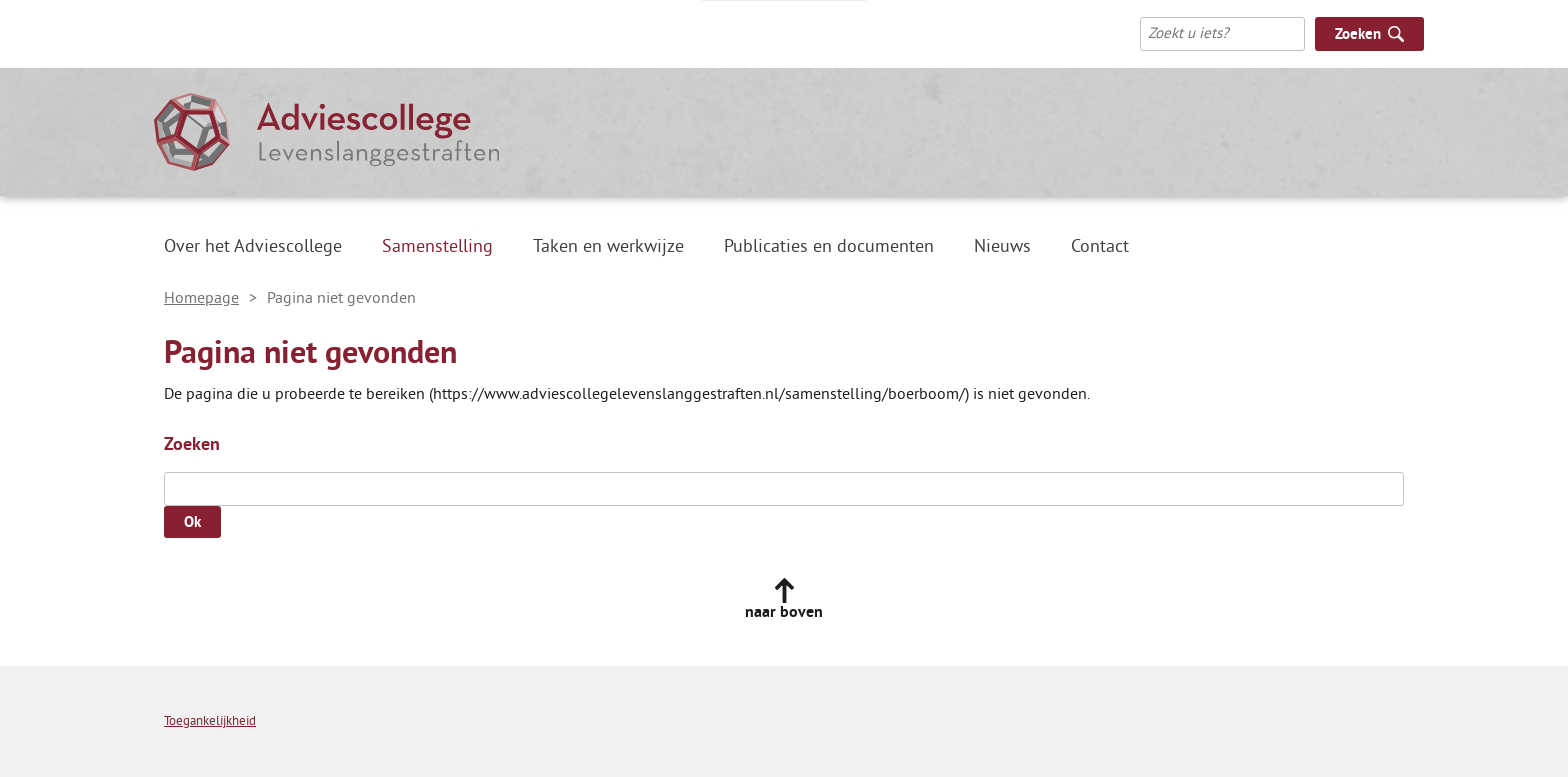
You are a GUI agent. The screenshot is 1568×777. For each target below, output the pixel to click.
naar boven (784, 612)
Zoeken (192, 444)
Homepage (201, 298)
